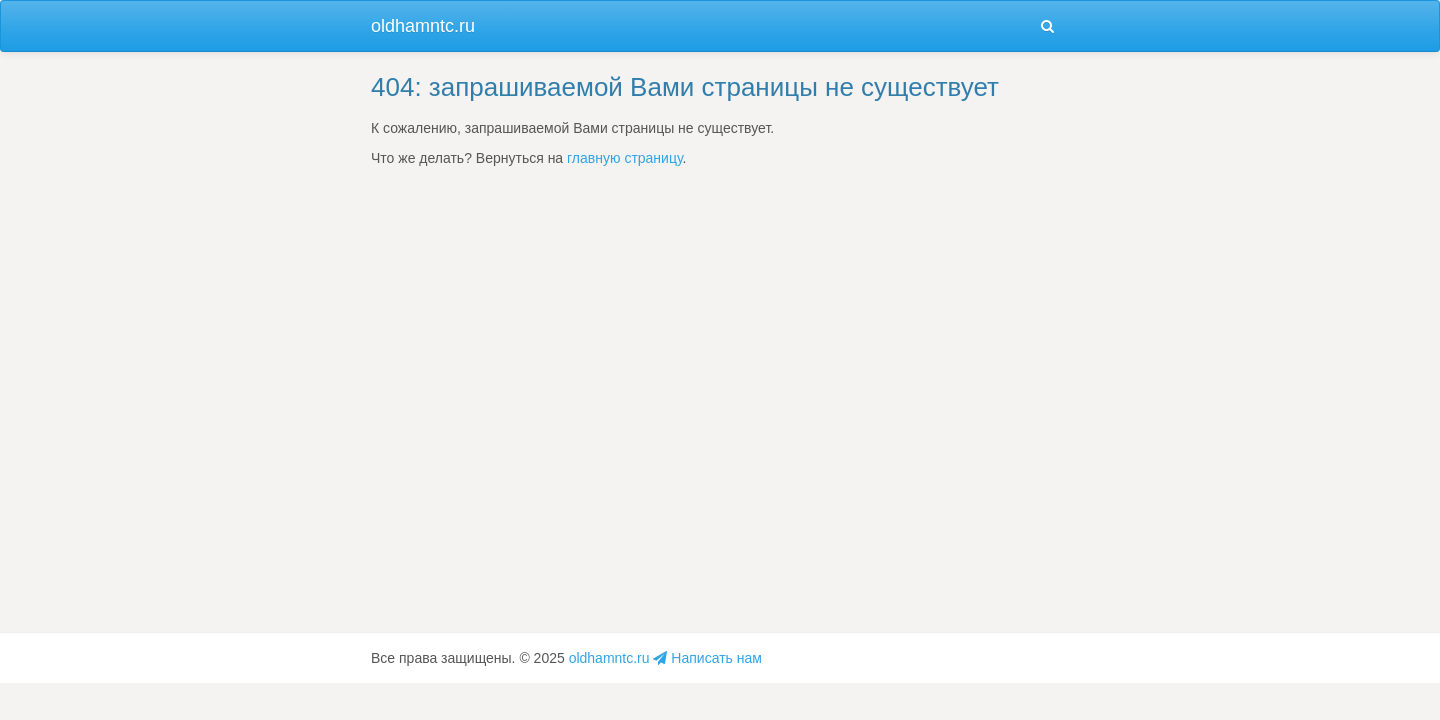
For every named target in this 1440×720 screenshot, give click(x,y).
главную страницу (624, 158)
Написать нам (707, 658)
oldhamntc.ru (423, 26)
